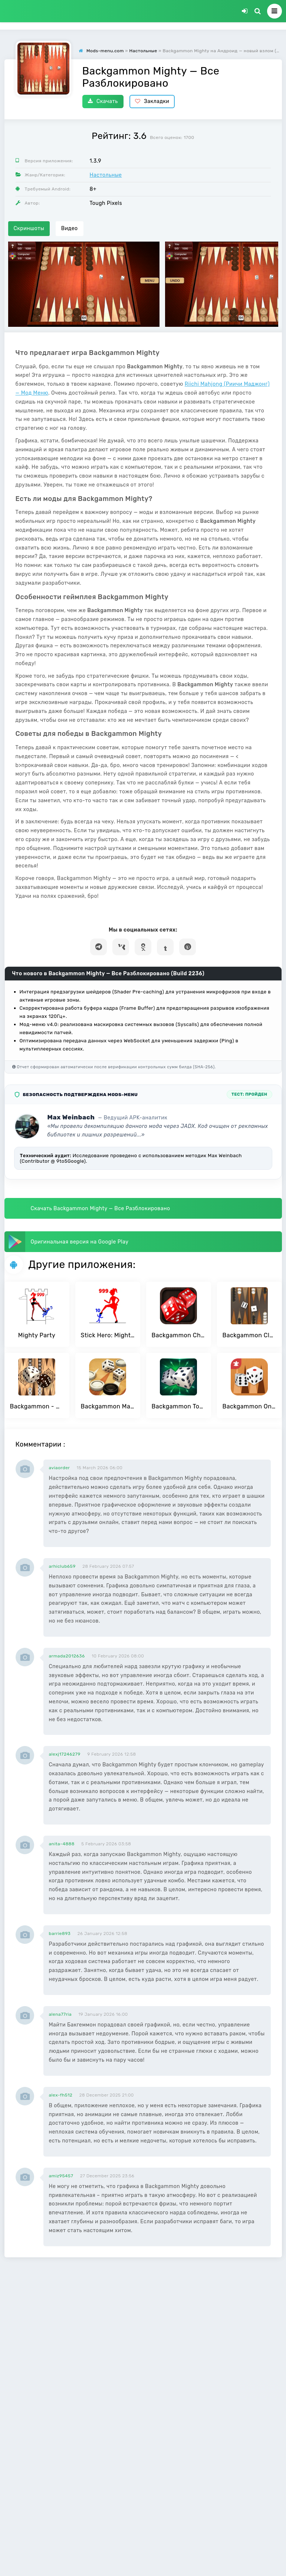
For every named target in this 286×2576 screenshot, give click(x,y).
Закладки (152, 101)
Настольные (106, 175)
